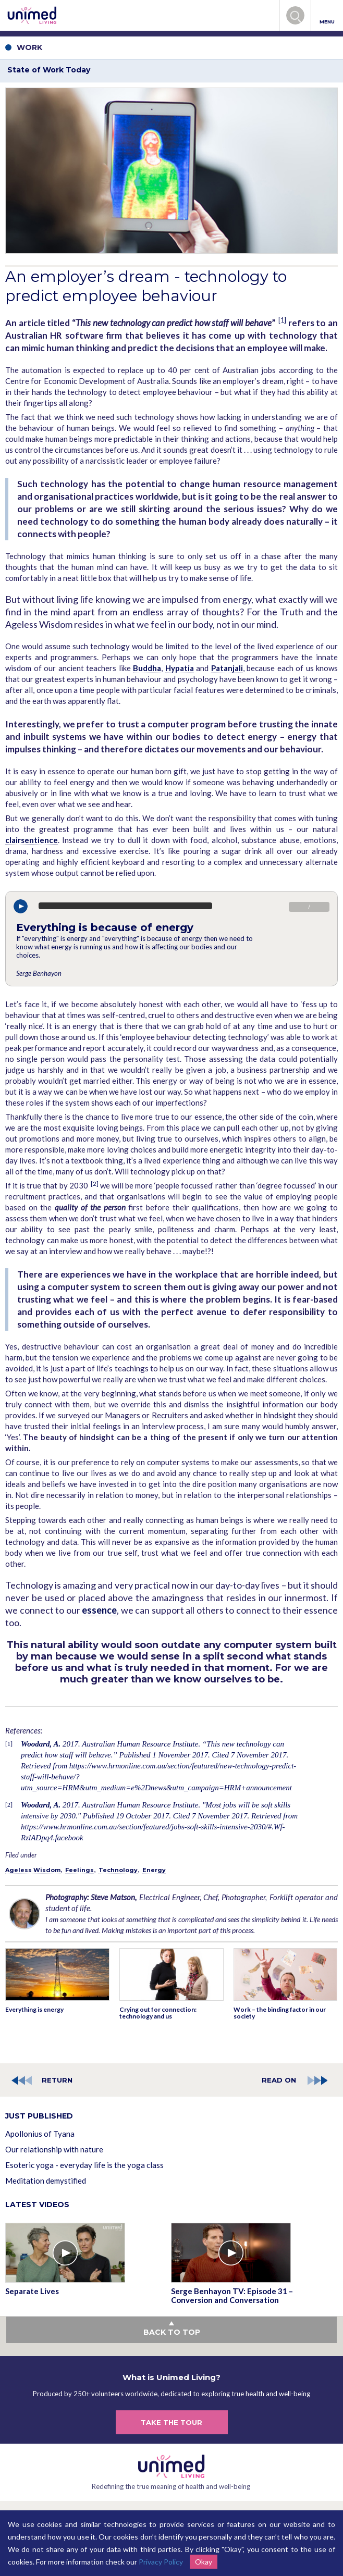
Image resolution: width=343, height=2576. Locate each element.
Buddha (147, 668)
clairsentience (31, 840)
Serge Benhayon (39, 973)
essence (99, 1610)
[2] (95, 1183)
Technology (118, 1870)
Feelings (79, 1870)
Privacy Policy (161, 2561)
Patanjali (227, 668)
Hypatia (179, 668)
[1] (282, 320)
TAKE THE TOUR (171, 2422)
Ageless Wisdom (32, 1870)
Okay (203, 2561)
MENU (327, 15)
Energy (154, 1870)
